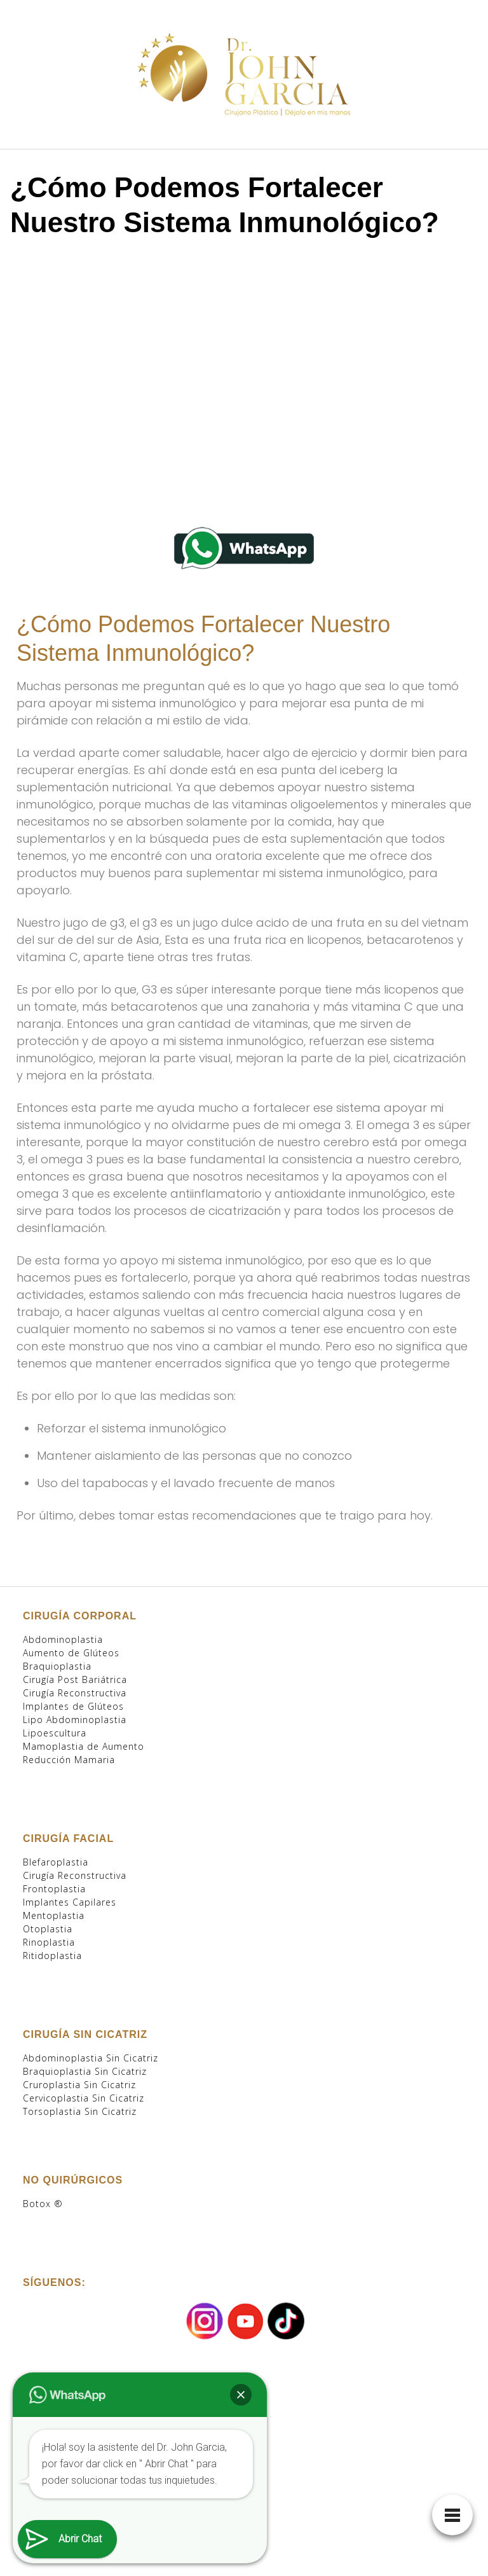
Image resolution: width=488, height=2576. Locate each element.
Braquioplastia (57, 1666)
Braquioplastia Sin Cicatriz (85, 2071)
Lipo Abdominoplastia (74, 1720)
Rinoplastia (49, 1942)
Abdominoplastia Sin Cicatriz (90, 2058)
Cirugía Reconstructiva (74, 1693)
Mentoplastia (54, 1915)
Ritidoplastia (52, 1955)
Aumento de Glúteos (71, 1653)
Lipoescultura (54, 1733)
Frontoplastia (54, 1889)
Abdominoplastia (63, 1639)
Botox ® (43, 2204)
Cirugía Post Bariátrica (75, 1679)
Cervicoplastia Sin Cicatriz (83, 2098)
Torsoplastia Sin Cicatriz (80, 2111)
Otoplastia (47, 1929)
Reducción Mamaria (69, 1760)
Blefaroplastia (55, 1862)
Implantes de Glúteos (73, 1706)
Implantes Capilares (69, 1902)
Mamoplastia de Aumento (83, 1746)
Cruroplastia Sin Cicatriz (79, 2085)
